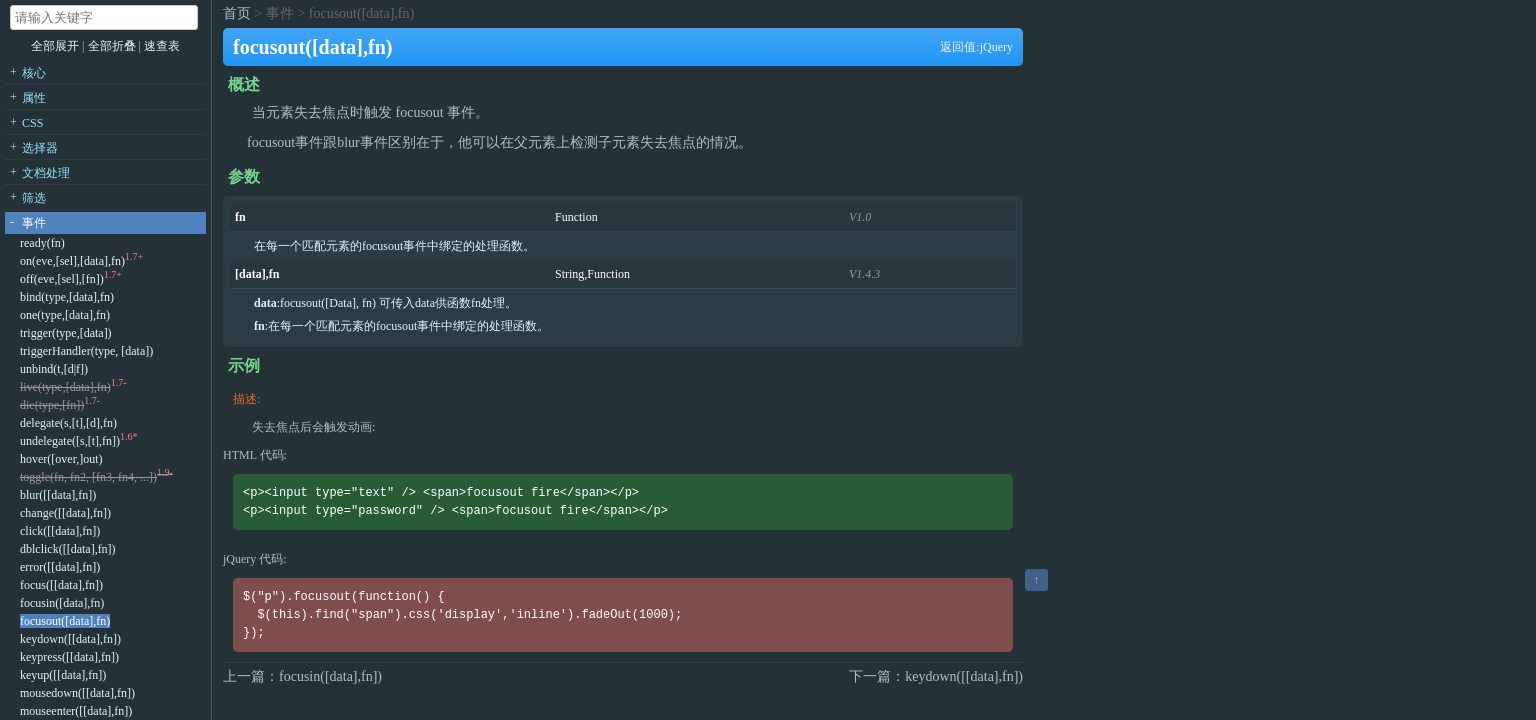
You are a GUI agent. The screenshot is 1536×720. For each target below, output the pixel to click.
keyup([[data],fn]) (63, 675)
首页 (237, 13)
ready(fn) (42, 243)
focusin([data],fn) (62, 603)
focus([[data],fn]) (61, 585)
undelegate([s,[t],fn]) (70, 441)
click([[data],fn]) (60, 531)
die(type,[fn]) (52, 405)
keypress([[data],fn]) (69, 657)
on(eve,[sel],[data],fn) (72, 261)
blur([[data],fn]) (58, 495)
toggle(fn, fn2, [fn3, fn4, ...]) (88, 477)
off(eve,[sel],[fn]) (62, 279)
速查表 (162, 46)
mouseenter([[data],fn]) (76, 711)
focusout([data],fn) (65, 621)
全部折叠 (113, 46)
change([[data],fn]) (65, 513)
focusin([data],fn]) (330, 676)
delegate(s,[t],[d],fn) (68, 423)
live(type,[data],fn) (65, 387)
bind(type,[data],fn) (67, 297)
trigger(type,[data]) (66, 333)
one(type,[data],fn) (65, 315)
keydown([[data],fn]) (70, 639)
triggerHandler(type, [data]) (86, 351)
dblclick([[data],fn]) (68, 549)
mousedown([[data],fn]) (77, 693)
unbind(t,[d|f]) (54, 369)
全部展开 (55, 46)
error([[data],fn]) (60, 567)
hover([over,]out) (61, 459)
